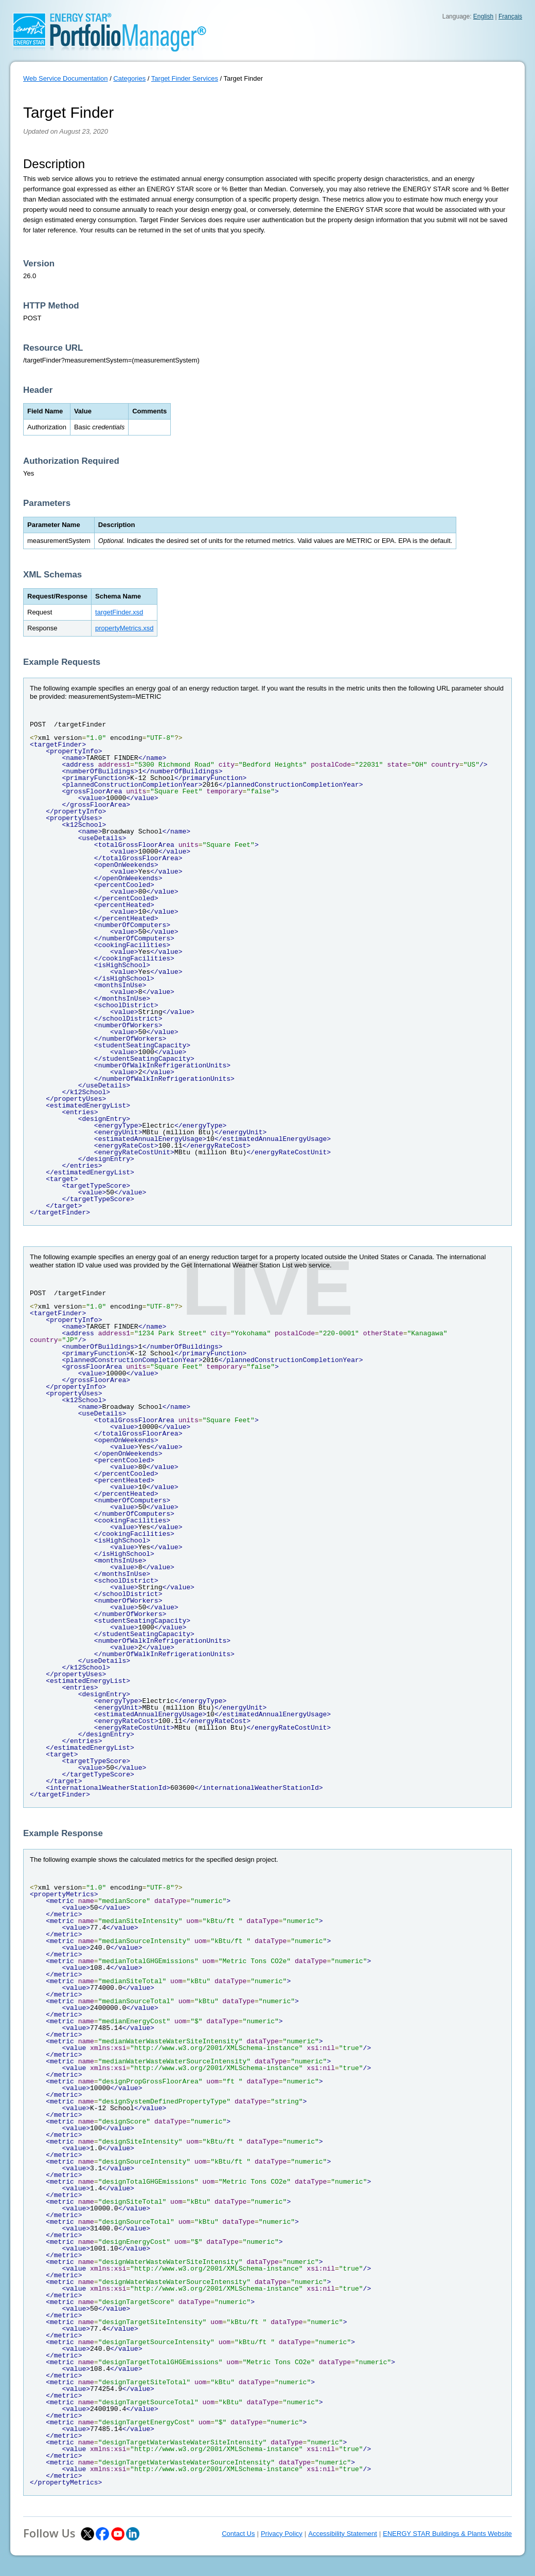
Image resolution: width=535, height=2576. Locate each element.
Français (510, 16)
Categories (129, 78)
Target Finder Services (184, 78)
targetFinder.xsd (119, 612)
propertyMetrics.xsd (124, 628)
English (483, 16)
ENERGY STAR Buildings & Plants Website (447, 2533)
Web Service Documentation (65, 78)
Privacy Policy (281, 2533)
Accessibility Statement (342, 2533)
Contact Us (238, 2533)
